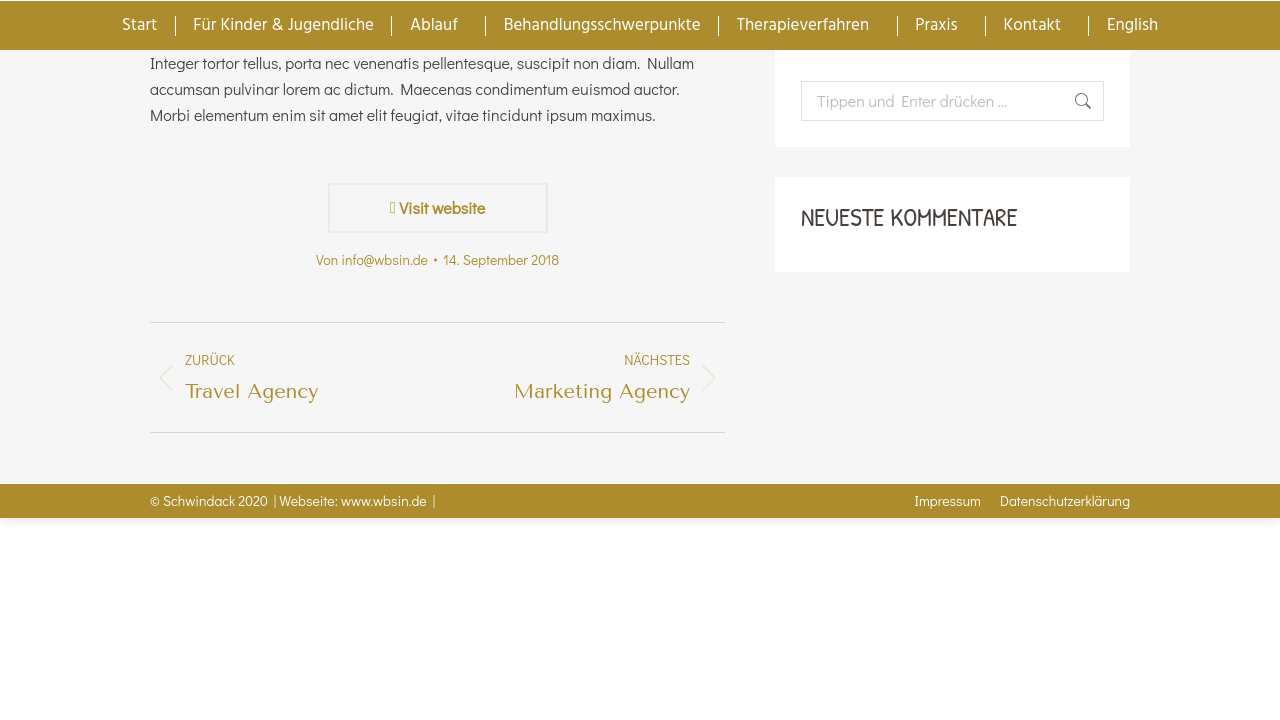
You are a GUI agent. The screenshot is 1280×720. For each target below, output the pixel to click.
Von (372, 259)
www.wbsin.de (384, 500)
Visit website (437, 207)
